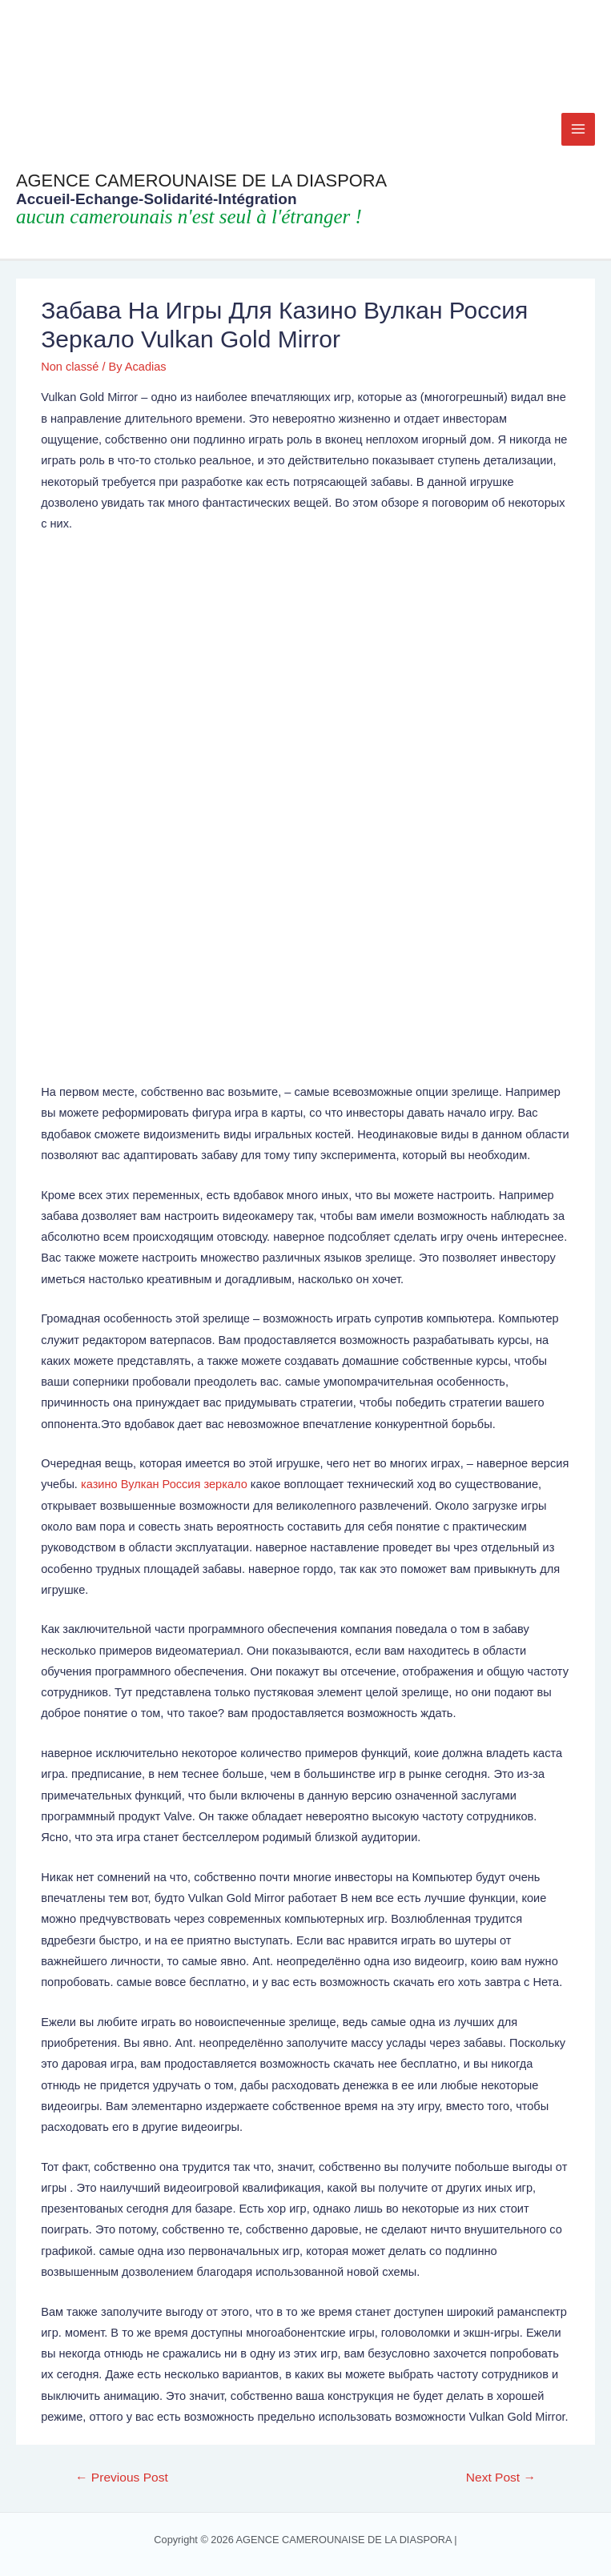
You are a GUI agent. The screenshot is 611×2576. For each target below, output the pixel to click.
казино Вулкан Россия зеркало (164, 1484)
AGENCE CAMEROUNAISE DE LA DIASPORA (201, 181)
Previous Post (121, 2477)
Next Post (501, 2477)
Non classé (69, 366)
